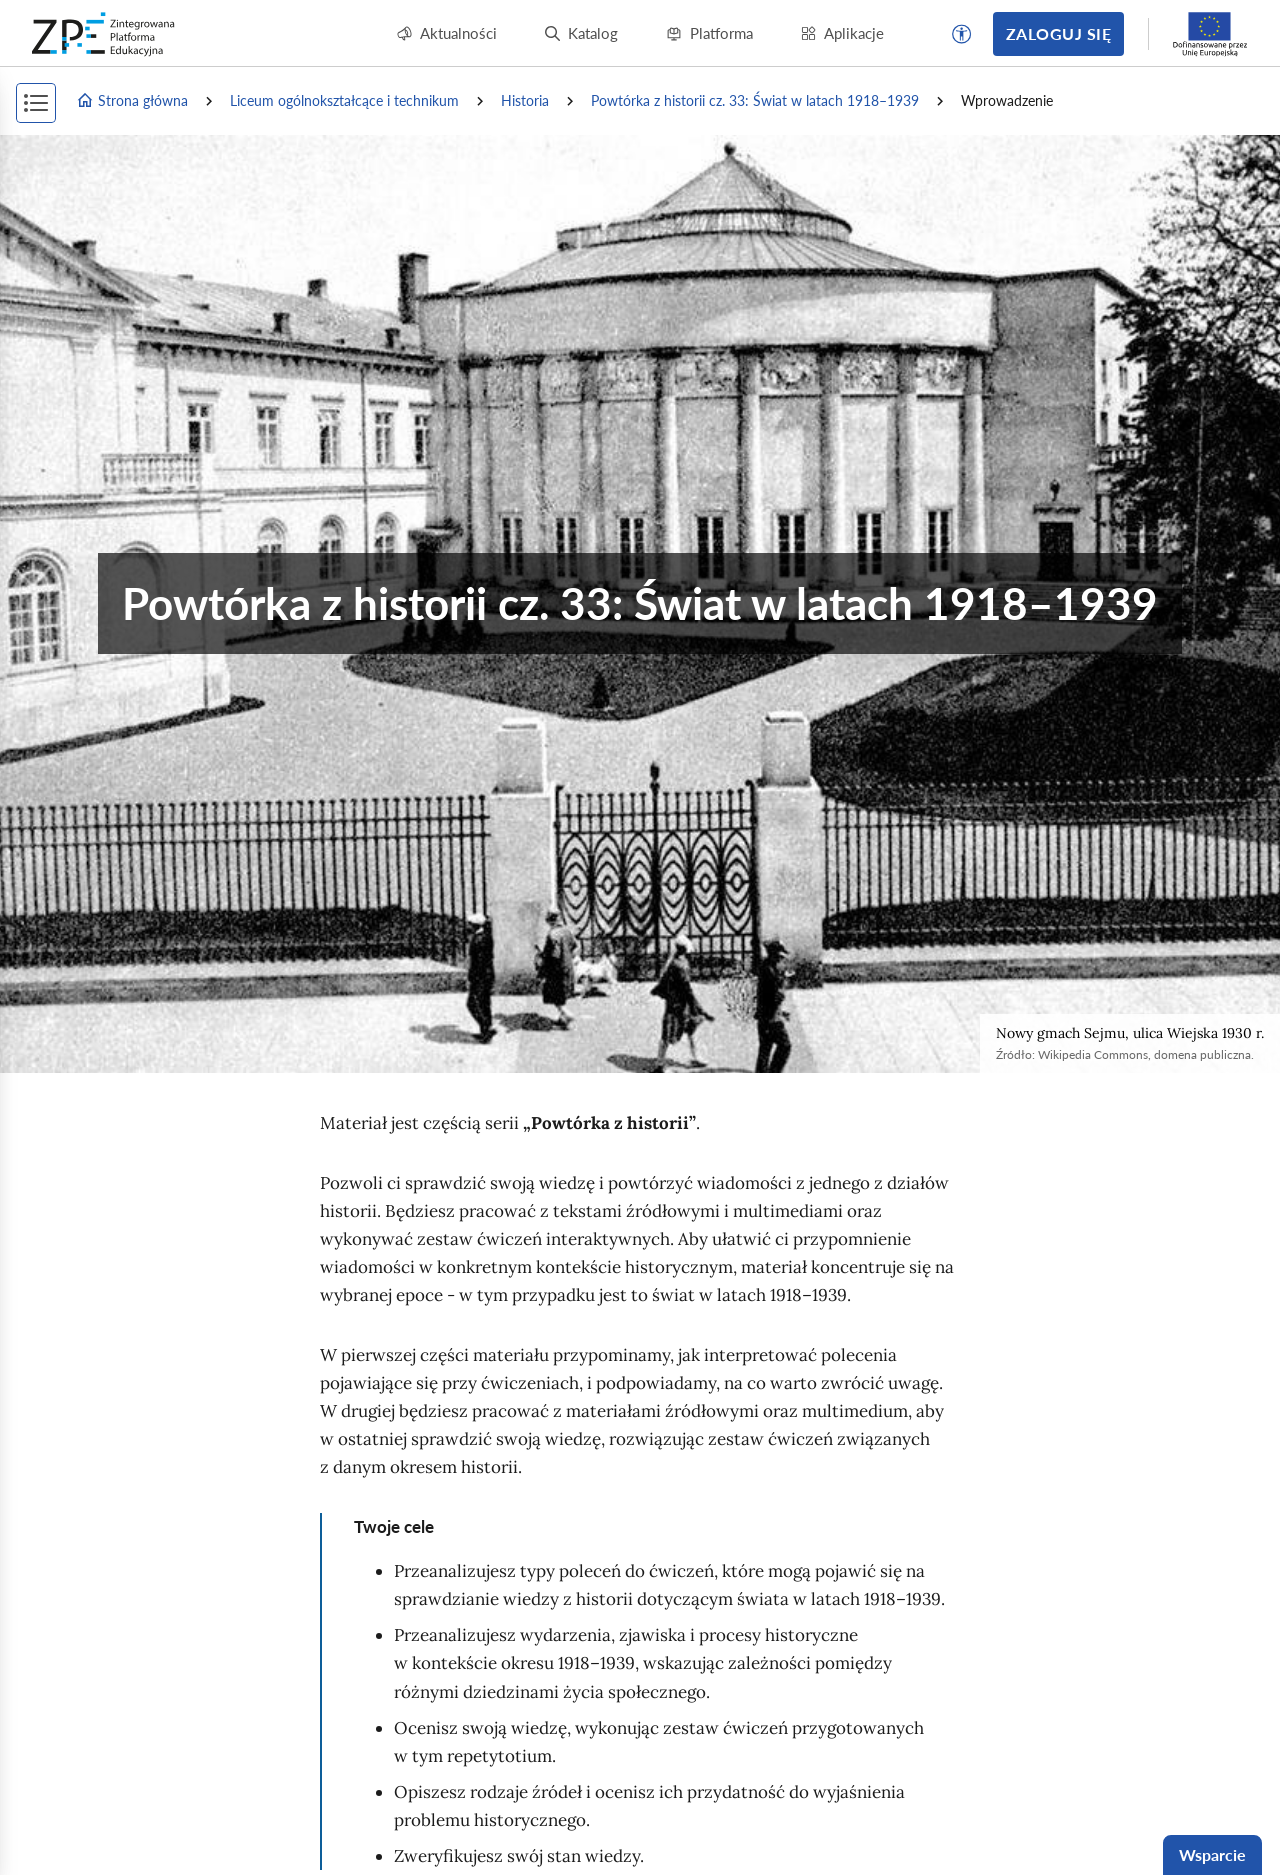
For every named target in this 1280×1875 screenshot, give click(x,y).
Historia (525, 100)
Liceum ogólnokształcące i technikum (344, 100)
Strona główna (132, 101)
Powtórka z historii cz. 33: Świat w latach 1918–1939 (755, 100)
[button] (962, 34)
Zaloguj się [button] (1058, 33)
